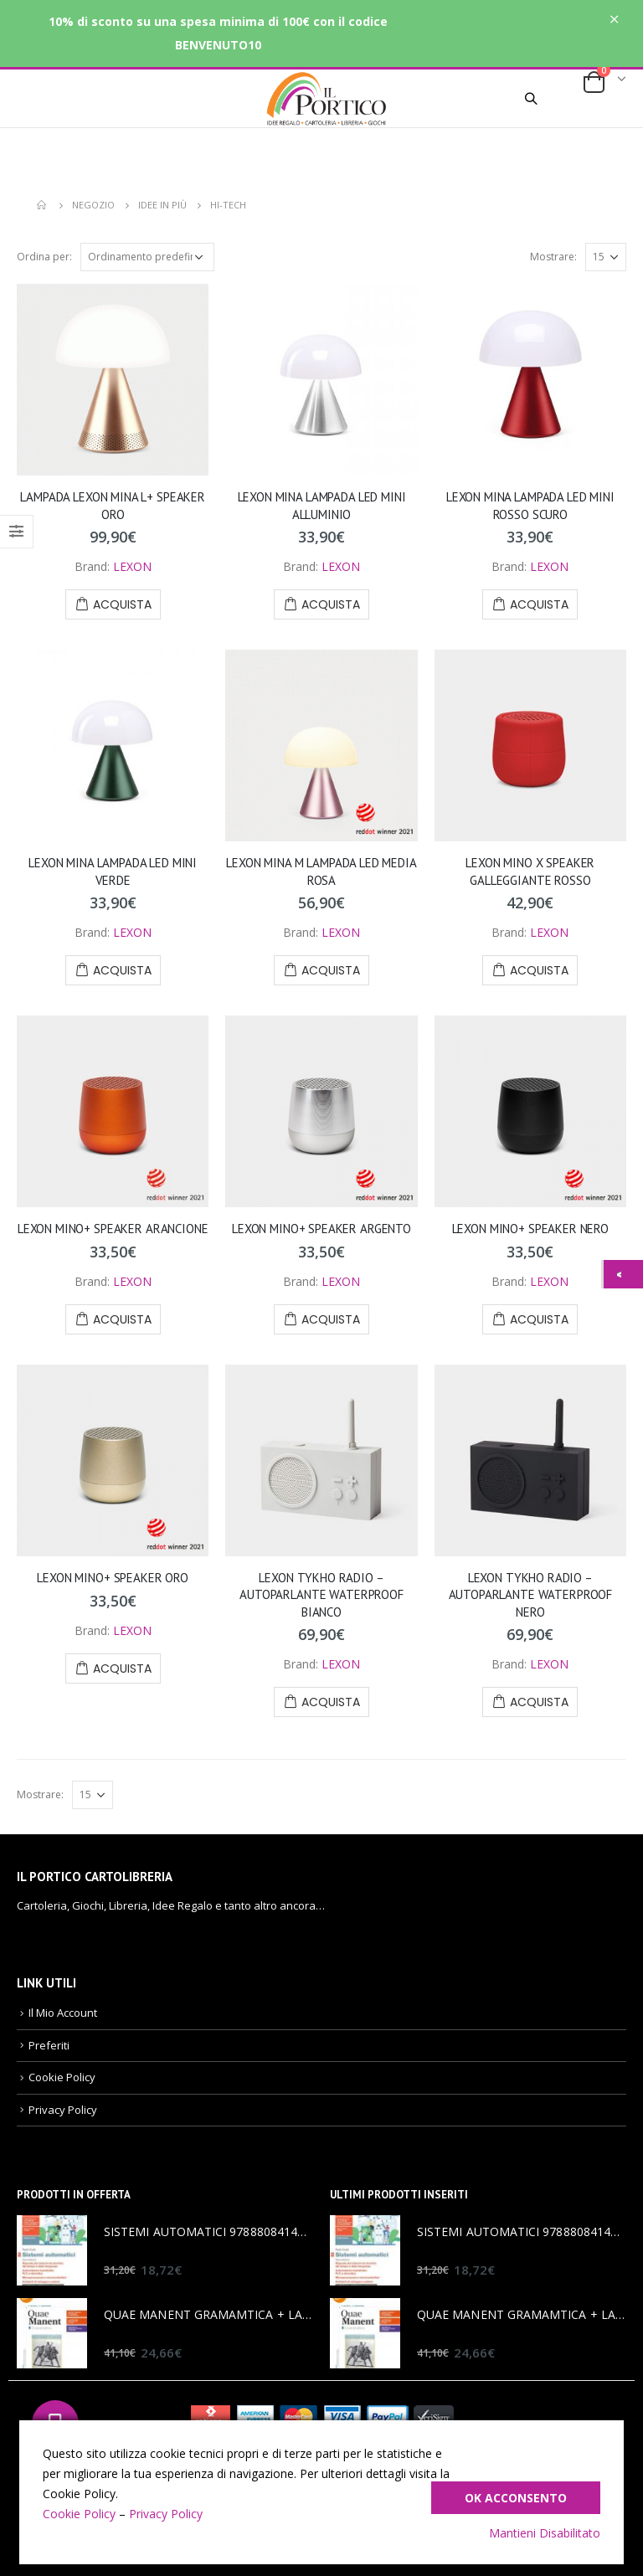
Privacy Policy (62, 2109)
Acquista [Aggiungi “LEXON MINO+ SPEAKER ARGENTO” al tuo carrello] (330, 1319)
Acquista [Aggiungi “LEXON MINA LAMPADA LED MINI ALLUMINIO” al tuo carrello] (330, 604)
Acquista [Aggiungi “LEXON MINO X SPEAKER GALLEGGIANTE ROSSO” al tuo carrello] (539, 970)
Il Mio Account (62, 2012)
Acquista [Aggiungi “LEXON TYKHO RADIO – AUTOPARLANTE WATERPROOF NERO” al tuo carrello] (539, 1702)
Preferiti (48, 2045)
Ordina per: (44, 256)
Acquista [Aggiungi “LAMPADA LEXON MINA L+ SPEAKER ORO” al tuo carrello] (122, 604)
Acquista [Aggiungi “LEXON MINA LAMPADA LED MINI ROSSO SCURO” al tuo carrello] (539, 604)
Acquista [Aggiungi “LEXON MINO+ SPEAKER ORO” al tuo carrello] (122, 1668)
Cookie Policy (61, 2077)
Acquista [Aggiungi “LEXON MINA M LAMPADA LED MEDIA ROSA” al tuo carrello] (330, 970)
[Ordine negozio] (147, 257)
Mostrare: (553, 256)
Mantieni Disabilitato (544, 2533)
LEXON (132, 566)
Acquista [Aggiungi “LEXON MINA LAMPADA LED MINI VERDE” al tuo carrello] (122, 970)
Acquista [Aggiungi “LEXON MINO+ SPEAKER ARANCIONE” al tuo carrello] (122, 1319)
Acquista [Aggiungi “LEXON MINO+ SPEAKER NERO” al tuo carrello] (539, 1319)
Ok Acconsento (516, 2498)
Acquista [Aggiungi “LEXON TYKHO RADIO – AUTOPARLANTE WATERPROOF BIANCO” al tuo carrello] (330, 1702)
